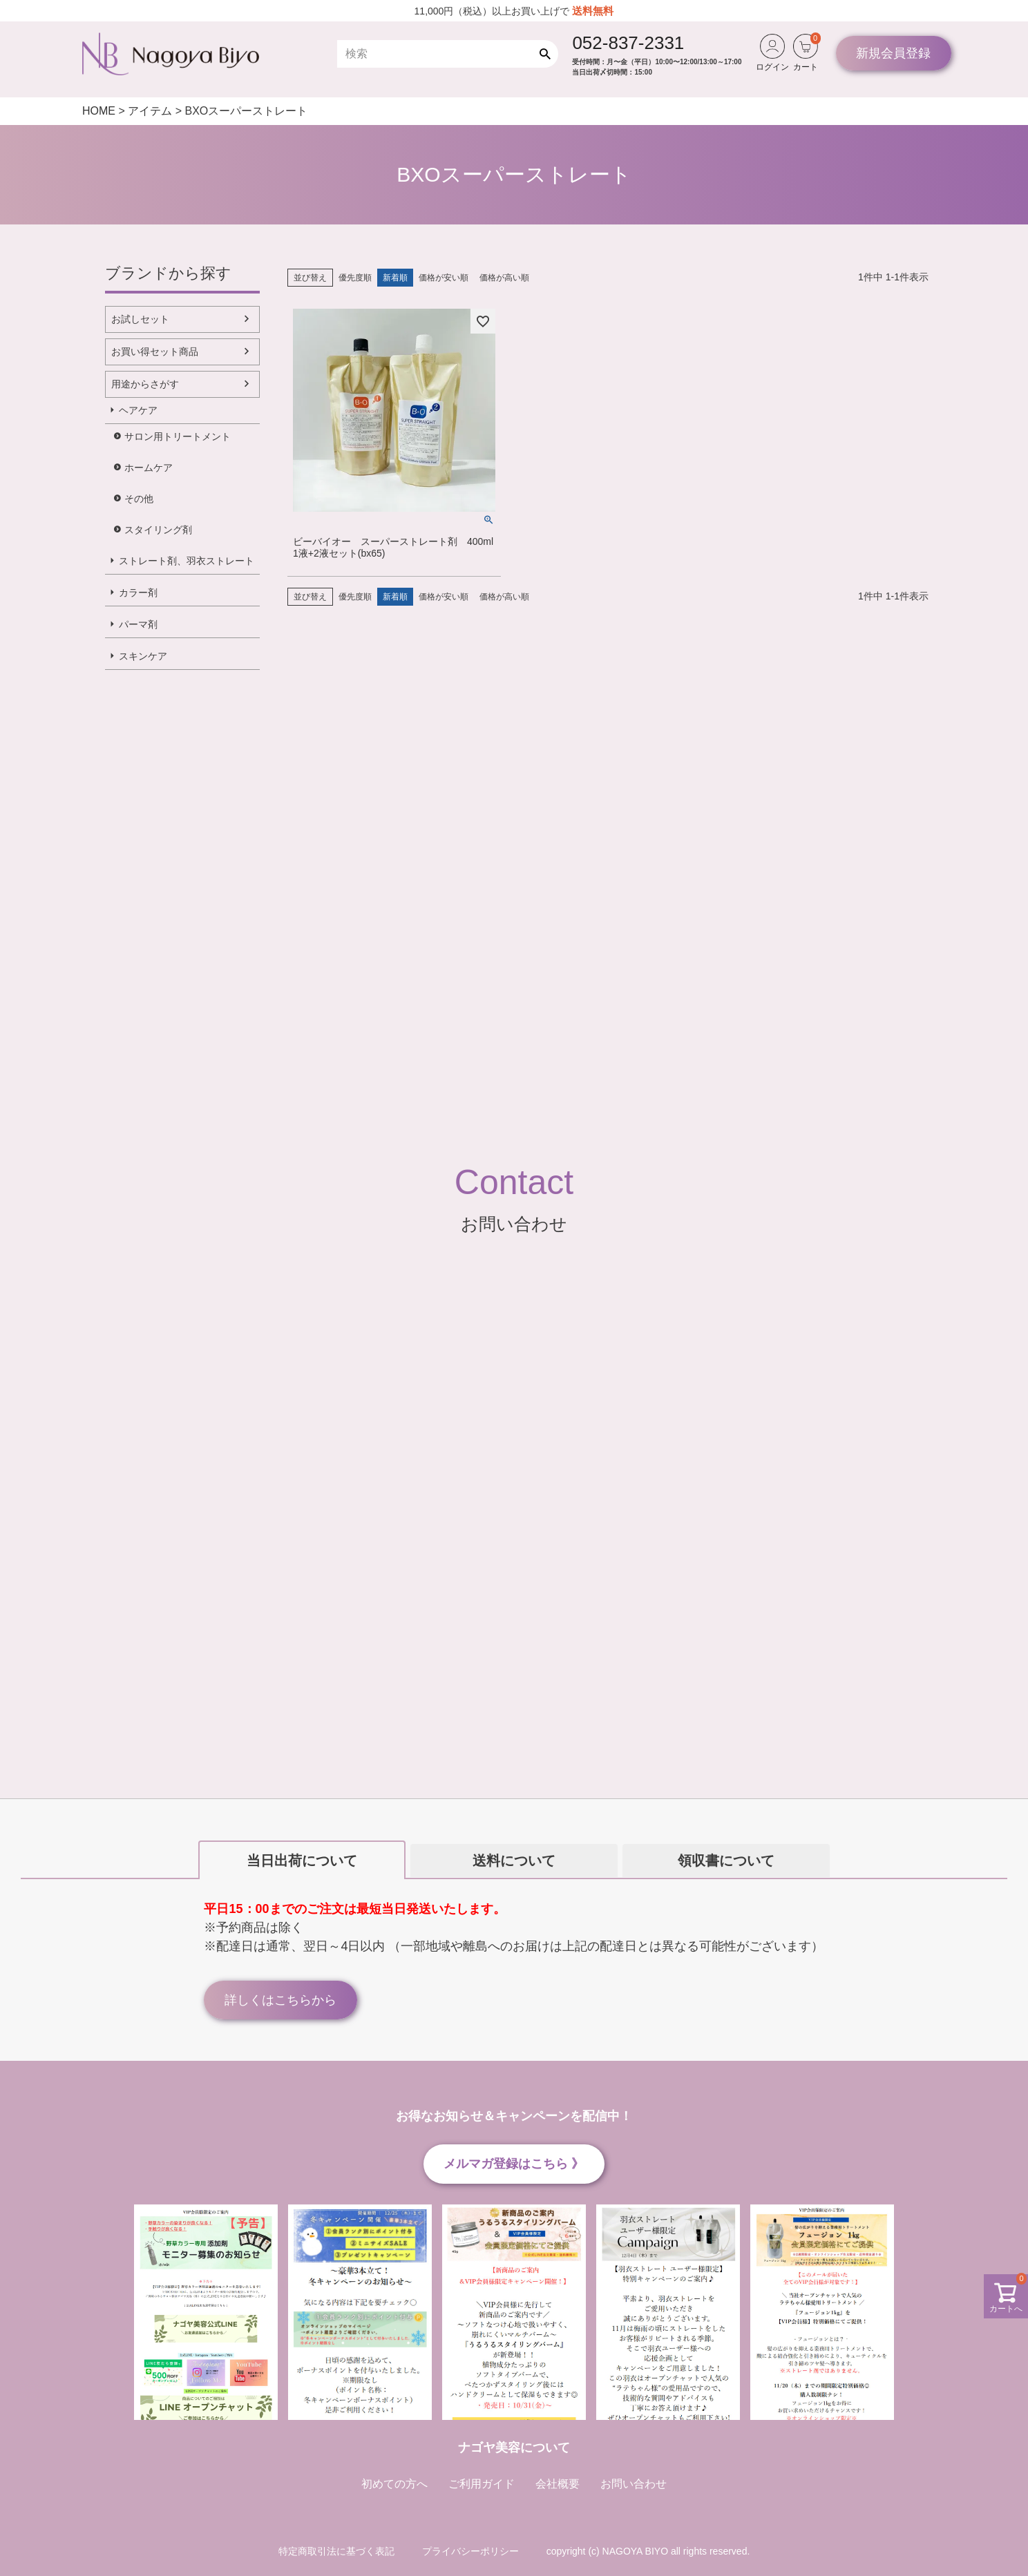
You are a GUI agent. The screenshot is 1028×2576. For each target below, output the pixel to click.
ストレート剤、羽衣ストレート (186, 560)
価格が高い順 (504, 277)
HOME (98, 111)
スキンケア (143, 656)
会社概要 (557, 2484)
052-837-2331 (628, 42)
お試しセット (140, 319)
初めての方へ (394, 2484)
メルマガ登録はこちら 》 (514, 2164)
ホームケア (148, 467)
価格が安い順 (443, 277)
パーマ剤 (138, 624)
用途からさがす (145, 384)
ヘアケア (138, 410)
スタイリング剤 (158, 529)
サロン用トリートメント (177, 436)
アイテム (150, 111)
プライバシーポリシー (470, 2551)
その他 (138, 498)
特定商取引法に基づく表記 (336, 2551)
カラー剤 (138, 592)
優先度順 (355, 277)
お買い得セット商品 (154, 351)
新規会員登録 (893, 53)
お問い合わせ (633, 2484)
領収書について (726, 1860)
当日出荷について (302, 1860)
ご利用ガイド (481, 2484)
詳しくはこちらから (280, 2000)
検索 (548, 54)
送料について (514, 1860)
